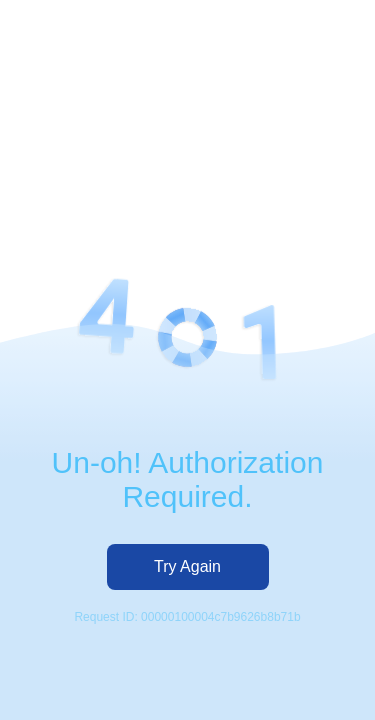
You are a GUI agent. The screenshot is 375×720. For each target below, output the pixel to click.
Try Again (187, 566)
